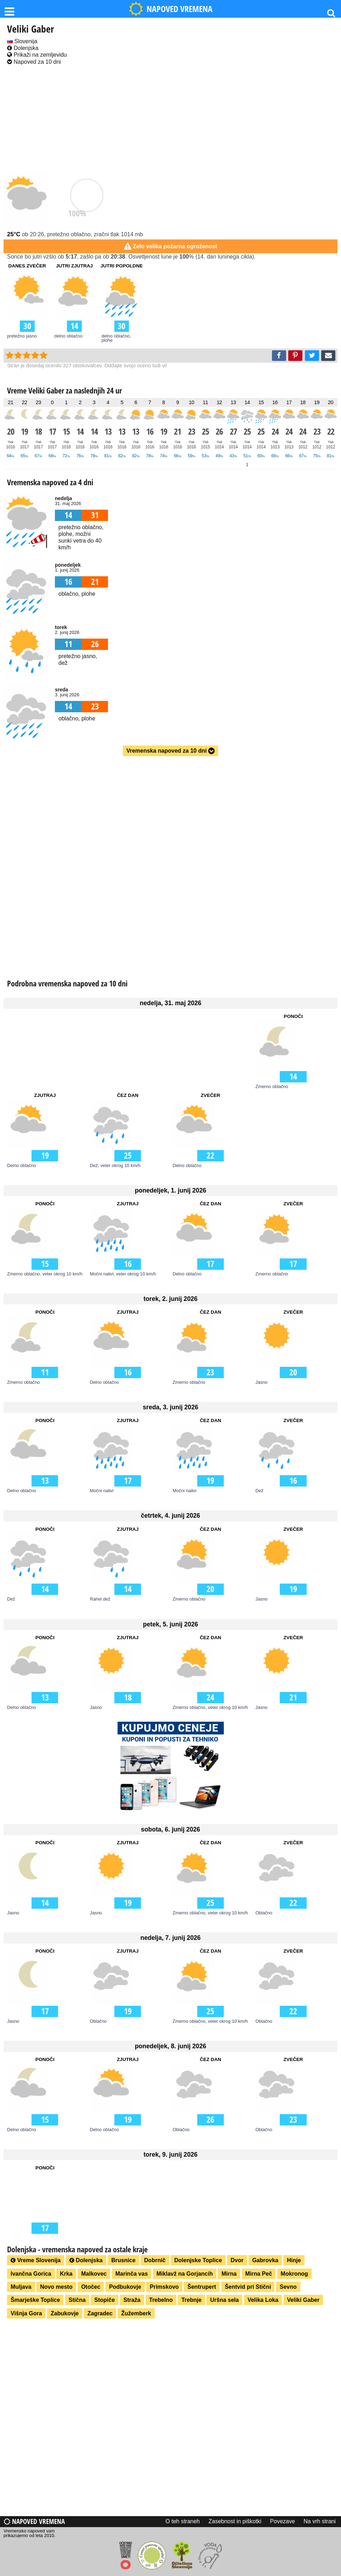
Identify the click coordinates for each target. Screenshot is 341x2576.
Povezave (282, 2521)
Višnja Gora (26, 2313)
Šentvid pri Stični (248, 2287)
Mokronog (294, 2274)
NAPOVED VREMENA (170, 9)
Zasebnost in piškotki (235, 2521)
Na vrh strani (319, 2521)
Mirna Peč (258, 2274)
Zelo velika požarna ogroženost (175, 246)
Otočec (90, 2287)
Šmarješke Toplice (35, 2300)
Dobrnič (154, 2260)
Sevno (288, 2287)
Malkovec (94, 2274)
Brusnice (123, 2260)
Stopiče (104, 2300)
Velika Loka (263, 2300)
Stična (77, 2300)
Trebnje (191, 2300)
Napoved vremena (34, 2521)
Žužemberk (136, 2313)
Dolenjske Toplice (198, 2260)
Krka (66, 2274)
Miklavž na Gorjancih (185, 2274)
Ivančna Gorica (31, 2274)
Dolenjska (23, 48)
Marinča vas (131, 2274)
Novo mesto (56, 2287)
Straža (132, 2300)
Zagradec (100, 2313)
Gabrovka (265, 2260)
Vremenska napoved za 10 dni (170, 751)
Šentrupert (201, 2287)
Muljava (21, 2287)
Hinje (294, 2260)
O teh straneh (182, 2521)
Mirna (229, 2274)
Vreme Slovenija (36, 2260)
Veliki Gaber (303, 2300)
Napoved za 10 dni (34, 62)
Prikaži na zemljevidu (37, 55)
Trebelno (161, 2300)
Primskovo (164, 2287)
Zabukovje (65, 2313)
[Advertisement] (170, 120)
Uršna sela (224, 2300)
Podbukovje (125, 2287)
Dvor (237, 2260)
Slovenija (22, 41)
